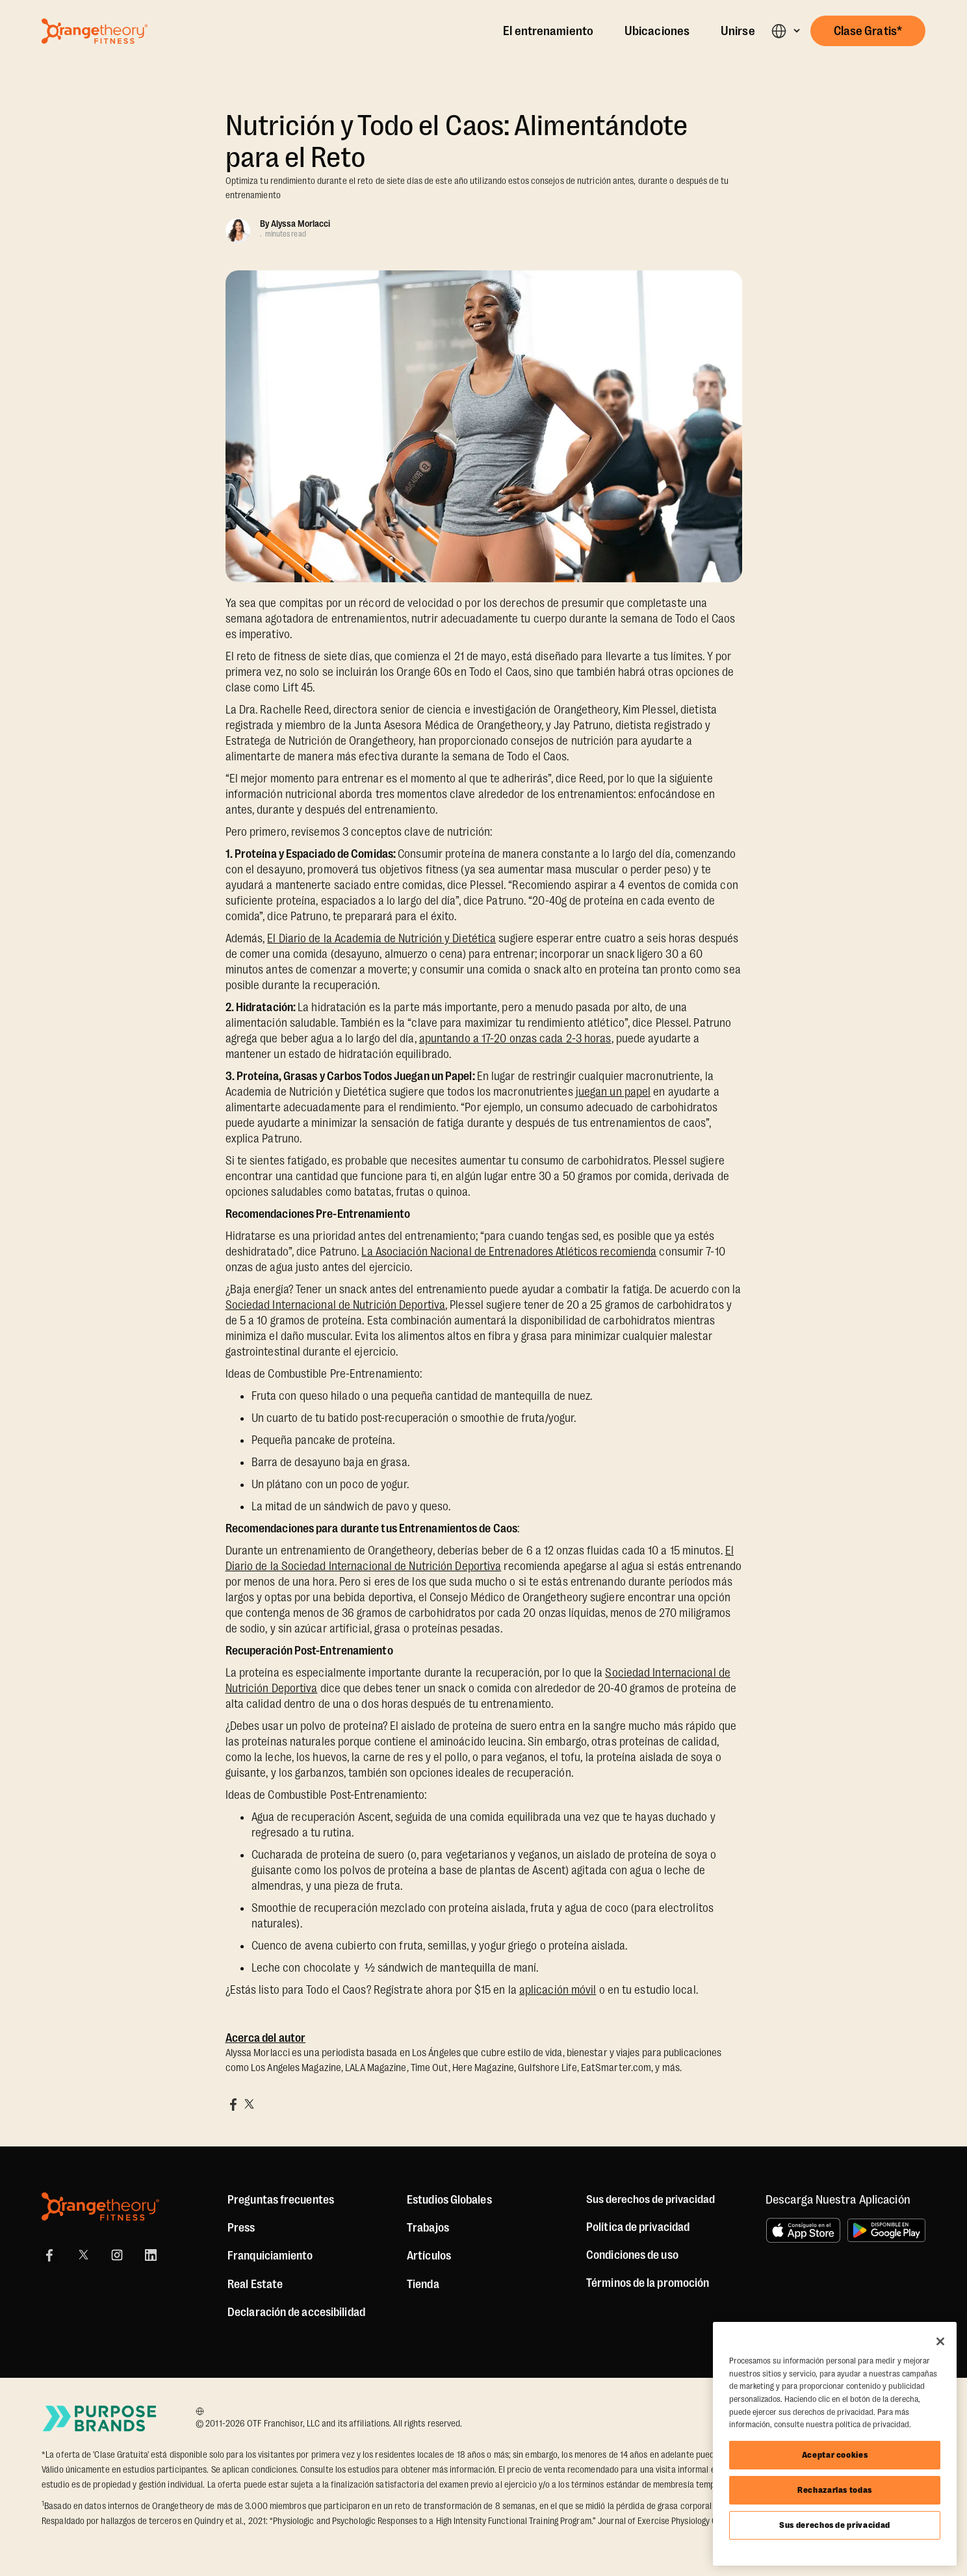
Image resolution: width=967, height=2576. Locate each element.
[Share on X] (249, 2104)
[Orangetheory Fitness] (100, 2206)
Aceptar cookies (835, 2455)
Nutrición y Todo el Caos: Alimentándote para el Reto (457, 142)
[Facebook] (49, 2255)
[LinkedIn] (151, 2255)
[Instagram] (117, 2255)
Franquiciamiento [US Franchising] (270, 2255)
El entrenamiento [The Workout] (548, 31)
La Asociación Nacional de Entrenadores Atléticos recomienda (508, 1251)
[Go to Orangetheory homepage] (95, 31)
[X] (83, 2255)
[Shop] (423, 2284)
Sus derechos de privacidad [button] (651, 2199)
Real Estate (255, 2284)
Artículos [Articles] (429, 2255)
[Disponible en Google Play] (886, 2230)
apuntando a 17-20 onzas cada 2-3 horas (515, 1038)
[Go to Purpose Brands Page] (100, 2418)
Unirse (738, 31)
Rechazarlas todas (834, 2490)
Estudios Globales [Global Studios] (449, 2199)
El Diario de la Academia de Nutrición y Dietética (381, 938)
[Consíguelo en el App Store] (803, 2230)
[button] (785, 31)
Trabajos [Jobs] (428, 2227)
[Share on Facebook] (233, 2104)
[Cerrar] (940, 2341)
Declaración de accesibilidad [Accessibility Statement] (296, 2312)
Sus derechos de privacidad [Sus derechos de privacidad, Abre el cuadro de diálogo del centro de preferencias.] (834, 2525)
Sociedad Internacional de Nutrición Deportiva (336, 1304)
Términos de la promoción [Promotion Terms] (647, 2282)
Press (241, 2227)
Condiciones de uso (632, 2254)
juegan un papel (613, 1091)
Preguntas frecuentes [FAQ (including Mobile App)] (280, 2199)
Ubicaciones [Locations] (657, 31)
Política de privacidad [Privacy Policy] (638, 2227)
